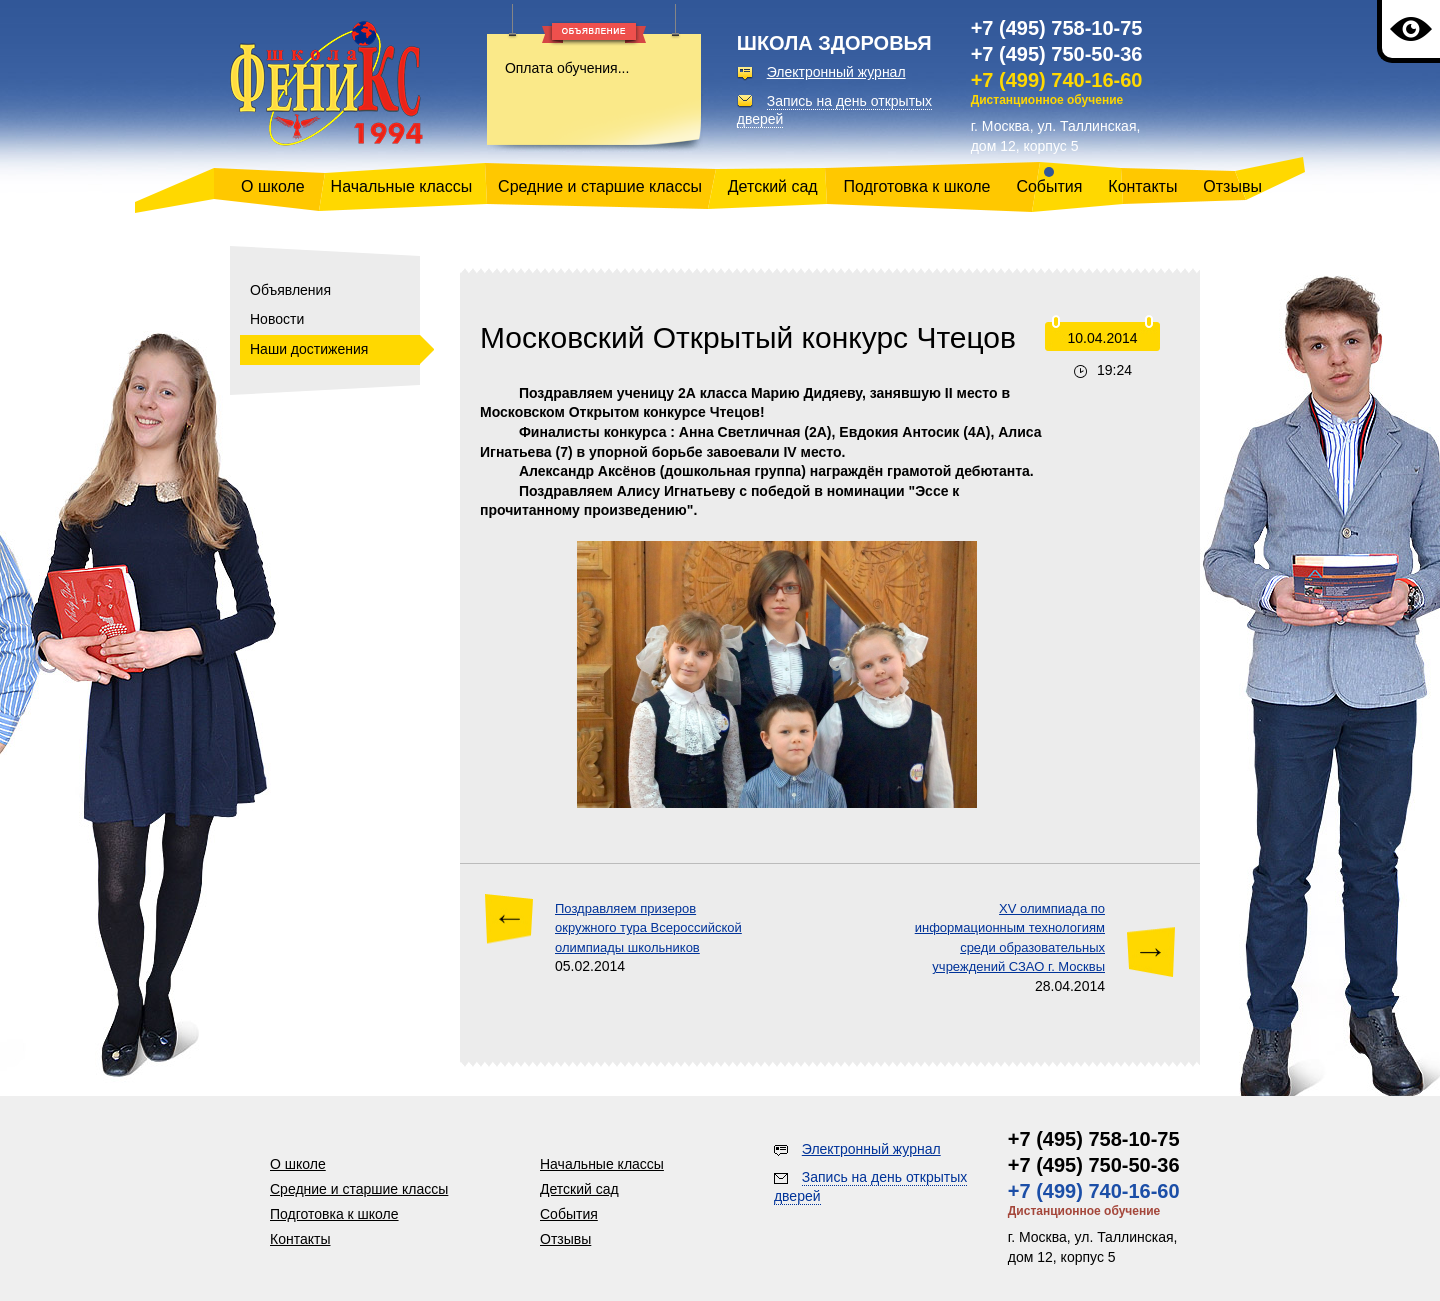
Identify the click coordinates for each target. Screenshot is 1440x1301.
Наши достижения (309, 349)
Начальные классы (402, 186)
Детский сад (773, 186)
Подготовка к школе (917, 186)
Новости (277, 319)
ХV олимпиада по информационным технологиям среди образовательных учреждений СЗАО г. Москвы (1010, 938)
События (1049, 186)
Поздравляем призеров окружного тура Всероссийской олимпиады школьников (648, 928)
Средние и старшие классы (600, 186)
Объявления (290, 290)
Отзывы (1232, 186)
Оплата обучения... (567, 68)
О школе (273, 186)
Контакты (1142, 186)
